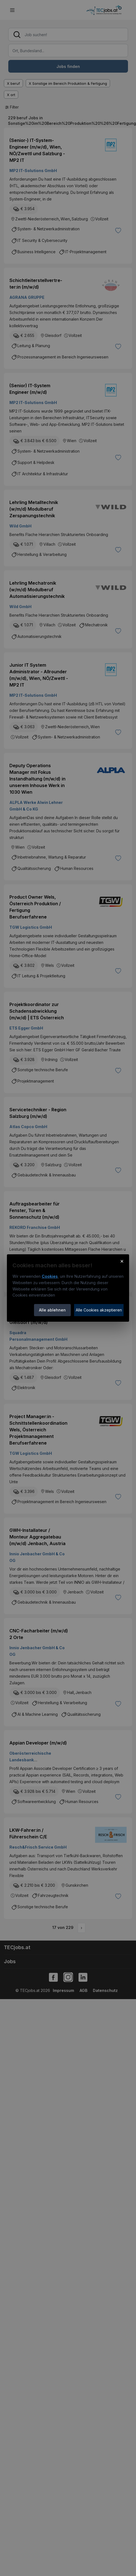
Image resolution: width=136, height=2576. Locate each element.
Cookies (50, 1276)
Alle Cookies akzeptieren (99, 1310)
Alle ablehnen (52, 1310)
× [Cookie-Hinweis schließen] (122, 1261)
